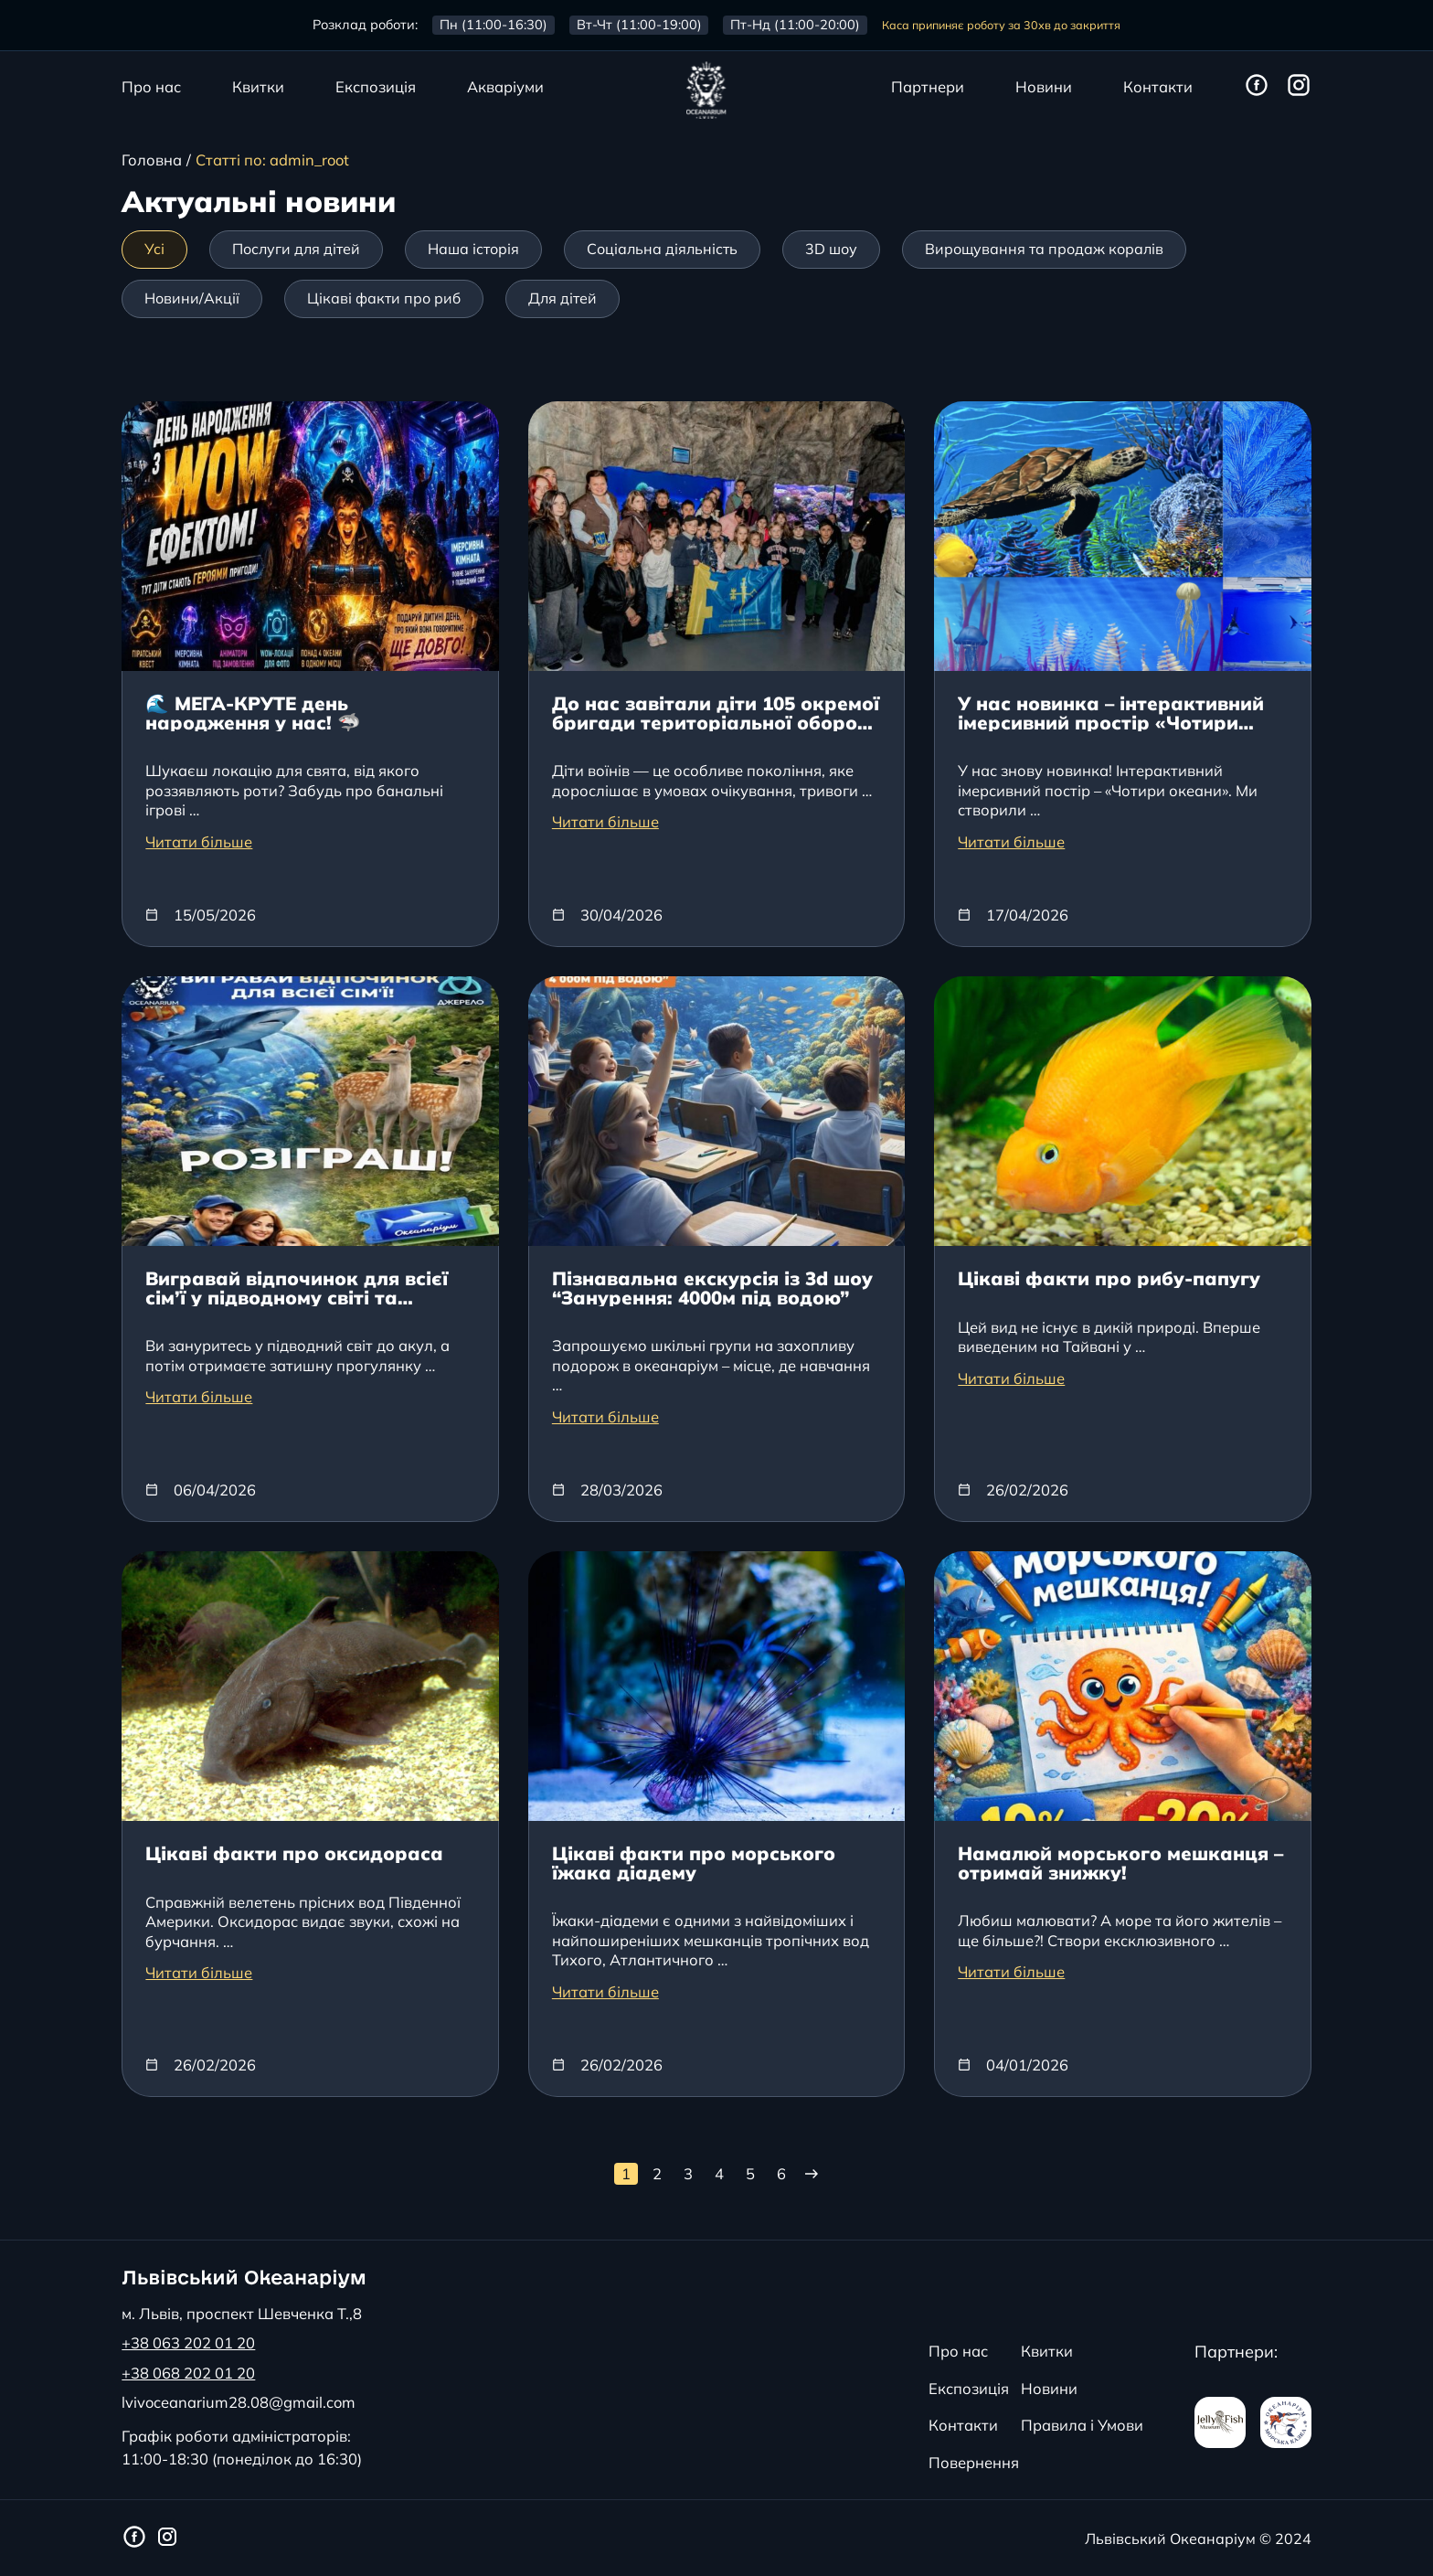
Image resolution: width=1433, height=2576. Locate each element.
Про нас (151, 88)
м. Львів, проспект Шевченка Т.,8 (242, 2314)
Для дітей (562, 298)
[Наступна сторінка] (810, 2173)
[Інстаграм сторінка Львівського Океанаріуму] (1298, 86)
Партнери (927, 88)
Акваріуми (505, 88)
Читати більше (198, 842)
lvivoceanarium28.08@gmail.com (239, 2403)
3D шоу (831, 249)
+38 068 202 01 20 (188, 2373)
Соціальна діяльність (662, 249)
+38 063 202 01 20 (188, 2343)
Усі (154, 249)
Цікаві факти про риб (384, 298)
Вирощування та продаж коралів (1044, 249)
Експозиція (375, 88)
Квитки (258, 88)
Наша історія (473, 249)
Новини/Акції (191, 298)
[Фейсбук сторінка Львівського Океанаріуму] (1256, 86)
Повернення (974, 2462)
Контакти (1158, 88)
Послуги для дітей (296, 249)
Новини (1043, 88)
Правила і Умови (1082, 2424)
